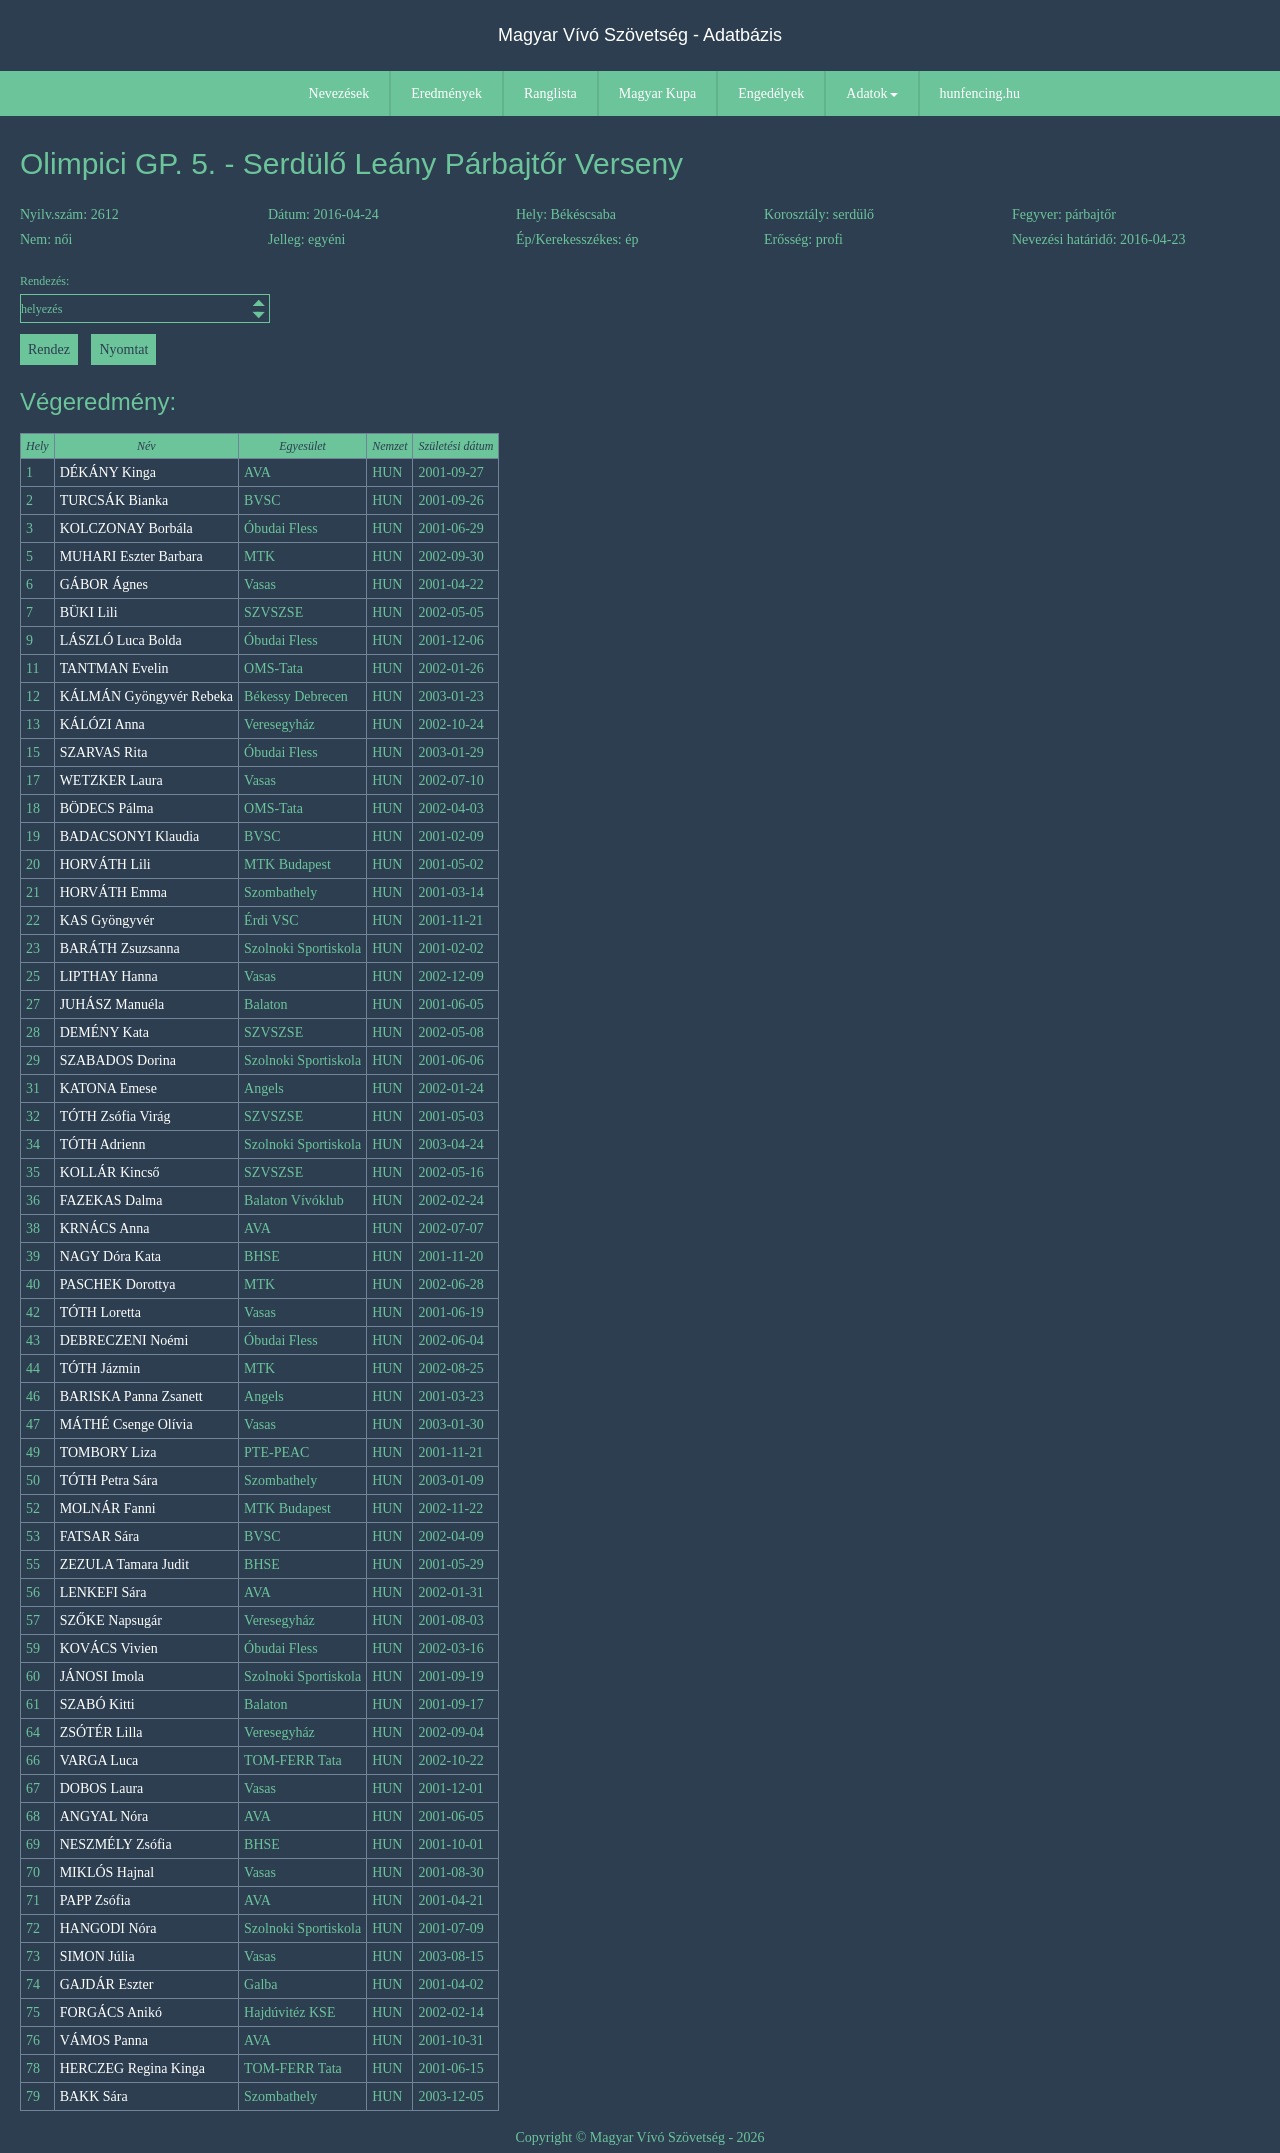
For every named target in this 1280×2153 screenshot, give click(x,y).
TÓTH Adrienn (103, 1144)
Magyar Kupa (657, 93)
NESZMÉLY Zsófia (116, 1844)
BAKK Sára (94, 2096)
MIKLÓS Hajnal (107, 1872)
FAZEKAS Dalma (111, 1200)
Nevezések (339, 93)
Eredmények (446, 93)
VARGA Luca (99, 1760)
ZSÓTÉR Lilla (101, 1732)
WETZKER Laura (111, 780)
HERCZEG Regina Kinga (132, 2068)
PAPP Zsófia (95, 1900)
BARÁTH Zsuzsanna (120, 948)
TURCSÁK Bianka (114, 500)
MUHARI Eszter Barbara (131, 556)
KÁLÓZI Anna (102, 724)
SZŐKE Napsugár (111, 1620)
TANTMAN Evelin (114, 668)
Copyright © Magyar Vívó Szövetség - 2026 (639, 2137)
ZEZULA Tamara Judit (124, 1564)
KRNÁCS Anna (105, 1228)
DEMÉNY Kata (104, 1032)
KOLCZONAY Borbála (126, 528)
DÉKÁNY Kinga (108, 472)
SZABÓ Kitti (97, 1704)
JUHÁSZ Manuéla (112, 1004)
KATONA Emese (108, 1088)
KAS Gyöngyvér (107, 920)
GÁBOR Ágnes (104, 584)
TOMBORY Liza (108, 1452)
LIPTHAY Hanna (109, 976)
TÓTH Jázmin (100, 1368)
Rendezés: (145, 298)
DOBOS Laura (102, 1788)
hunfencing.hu (980, 93)
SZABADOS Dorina (118, 1060)
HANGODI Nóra (108, 1928)
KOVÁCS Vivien (109, 1648)
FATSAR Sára (99, 1536)
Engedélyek (771, 93)
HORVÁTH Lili (105, 864)
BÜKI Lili (89, 612)
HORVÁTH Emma (113, 892)
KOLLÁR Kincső (110, 1172)
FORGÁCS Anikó (111, 2012)
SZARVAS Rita (104, 752)
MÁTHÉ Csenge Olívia (126, 1424)
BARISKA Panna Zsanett (131, 1396)
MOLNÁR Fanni (108, 1508)
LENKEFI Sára (103, 1592)
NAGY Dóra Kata (110, 1256)
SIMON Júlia (97, 1956)
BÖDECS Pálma (107, 808)
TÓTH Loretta (100, 1312)
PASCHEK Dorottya (118, 1284)
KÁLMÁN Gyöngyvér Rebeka (146, 696)
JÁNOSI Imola (102, 1676)
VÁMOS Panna (104, 2040)
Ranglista (550, 93)
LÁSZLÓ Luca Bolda (121, 640)
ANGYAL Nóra (104, 1816)
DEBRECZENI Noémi (124, 1340)
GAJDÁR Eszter (107, 1984)
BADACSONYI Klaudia (130, 836)
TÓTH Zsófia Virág (115, 1116)
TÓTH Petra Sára (109, 1480)
